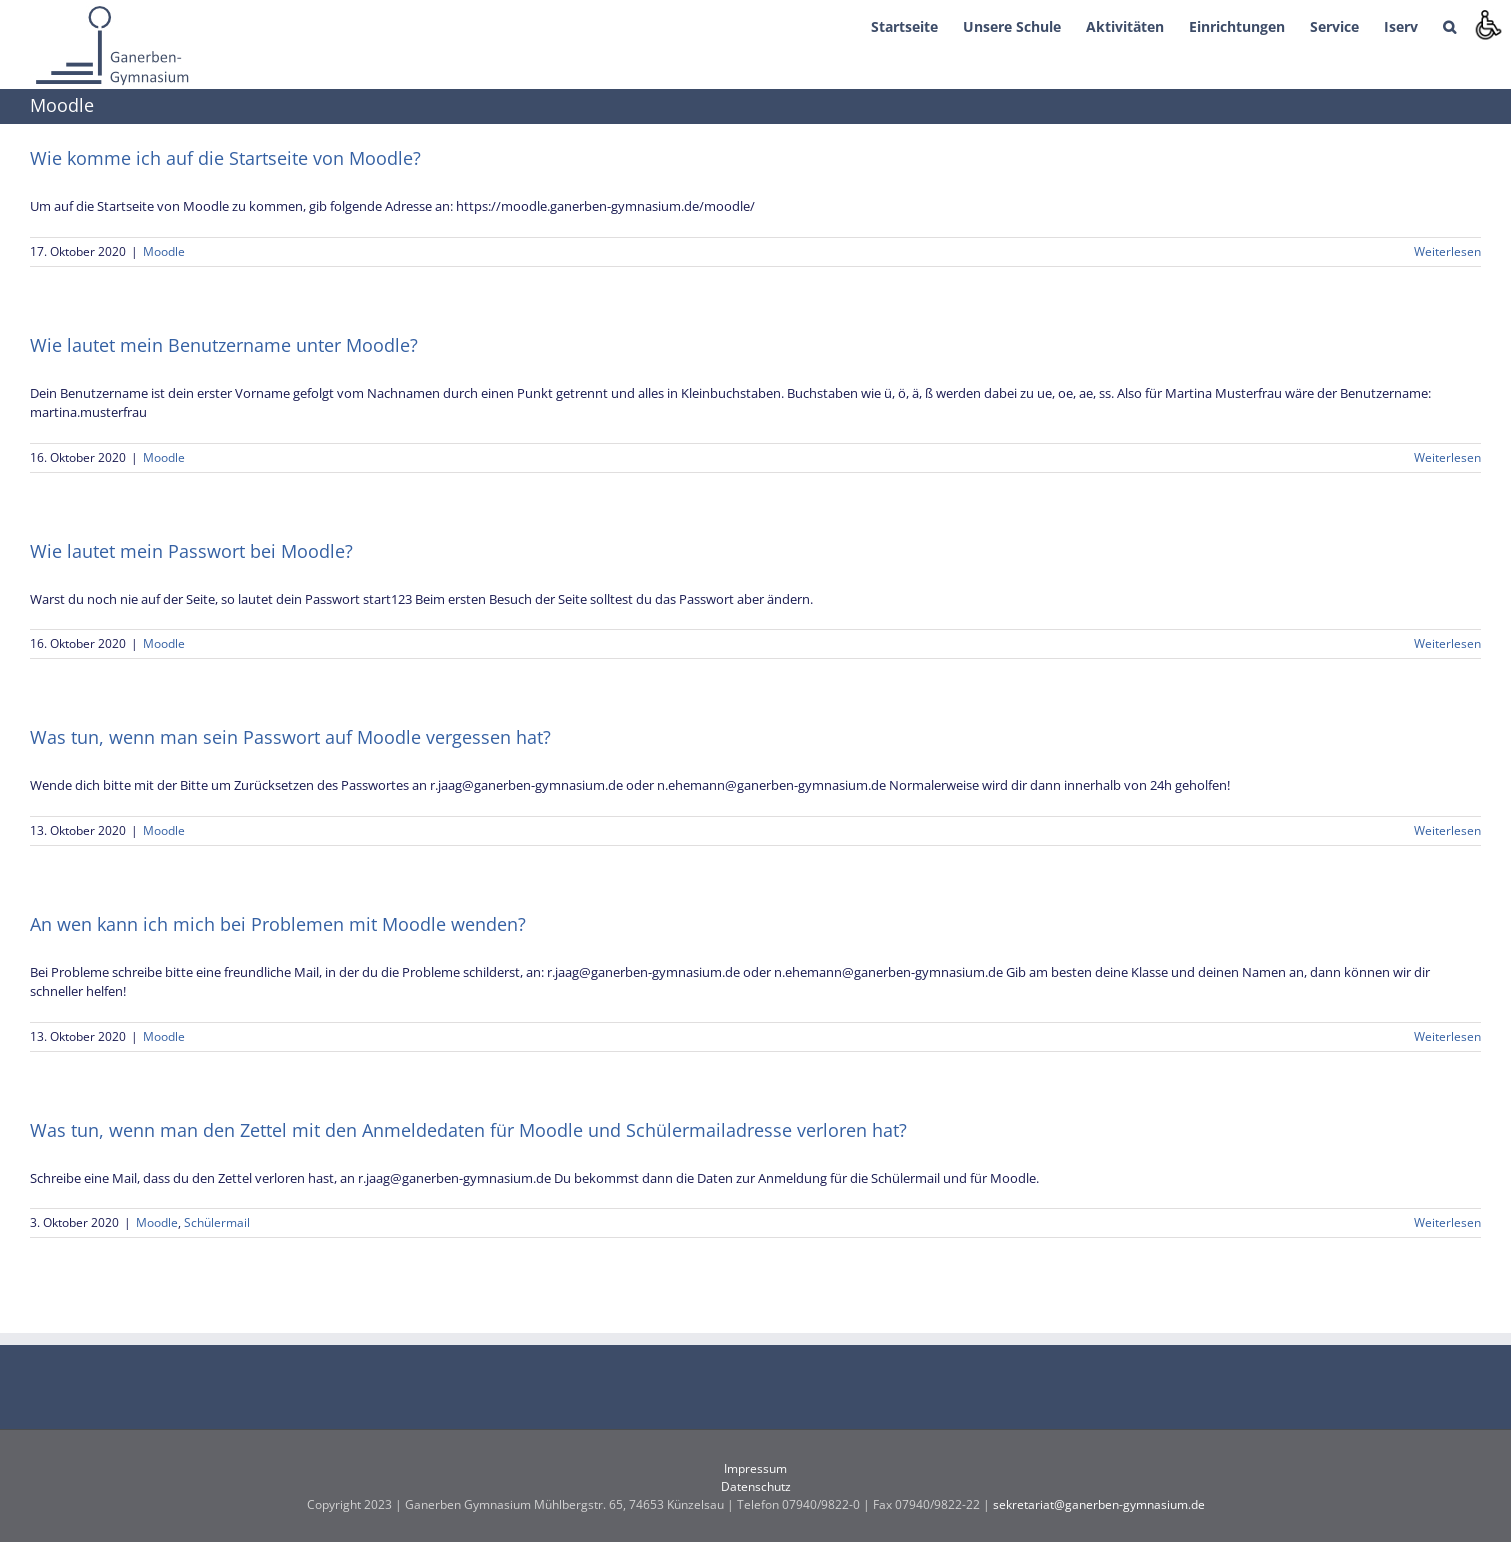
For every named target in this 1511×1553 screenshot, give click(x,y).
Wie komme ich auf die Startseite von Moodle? (225, 158)
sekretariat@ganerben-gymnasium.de (1099, 1504)
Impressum (755, 1468)
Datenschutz (756, 1486)
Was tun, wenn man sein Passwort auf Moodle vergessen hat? (290, 737)
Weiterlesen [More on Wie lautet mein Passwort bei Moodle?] (1447, 643)
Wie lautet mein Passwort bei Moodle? (191, 551)
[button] (1449, 25)
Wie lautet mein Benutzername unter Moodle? (224, 345)
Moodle (164, 251)
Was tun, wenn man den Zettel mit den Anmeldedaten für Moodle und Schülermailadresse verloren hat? (468, 1130)
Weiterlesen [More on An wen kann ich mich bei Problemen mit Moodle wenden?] (1447, 1036)
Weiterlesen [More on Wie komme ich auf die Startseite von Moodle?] (1447, 251)
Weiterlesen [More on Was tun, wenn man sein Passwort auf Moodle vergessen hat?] (1447, 830)
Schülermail (217, 1222)
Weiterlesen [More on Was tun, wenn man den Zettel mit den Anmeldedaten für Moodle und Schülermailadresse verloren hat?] (1447, 1222)
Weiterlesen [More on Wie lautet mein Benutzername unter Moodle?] (1447, 457)
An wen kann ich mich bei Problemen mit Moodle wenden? (278, 924)
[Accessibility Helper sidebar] (1487, 24)
